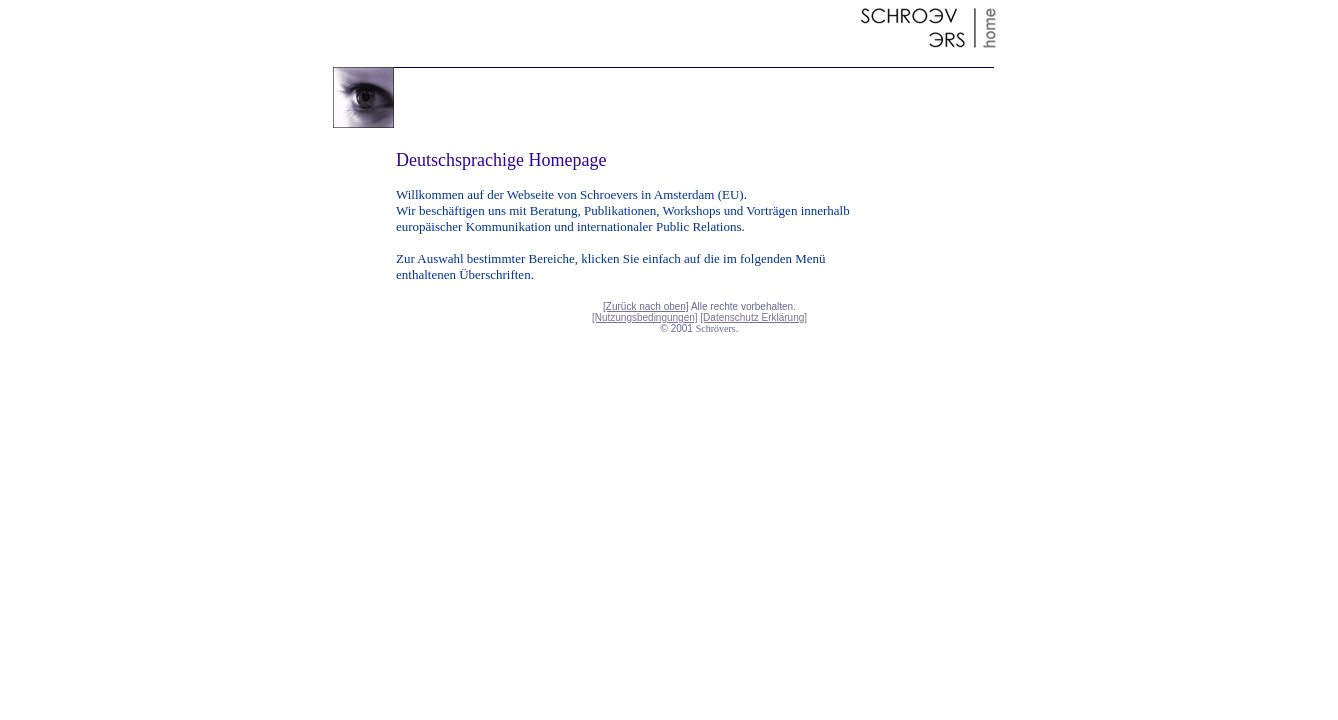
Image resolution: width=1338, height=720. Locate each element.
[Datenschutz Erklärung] (753, 317)
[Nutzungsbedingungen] (645, 317)
